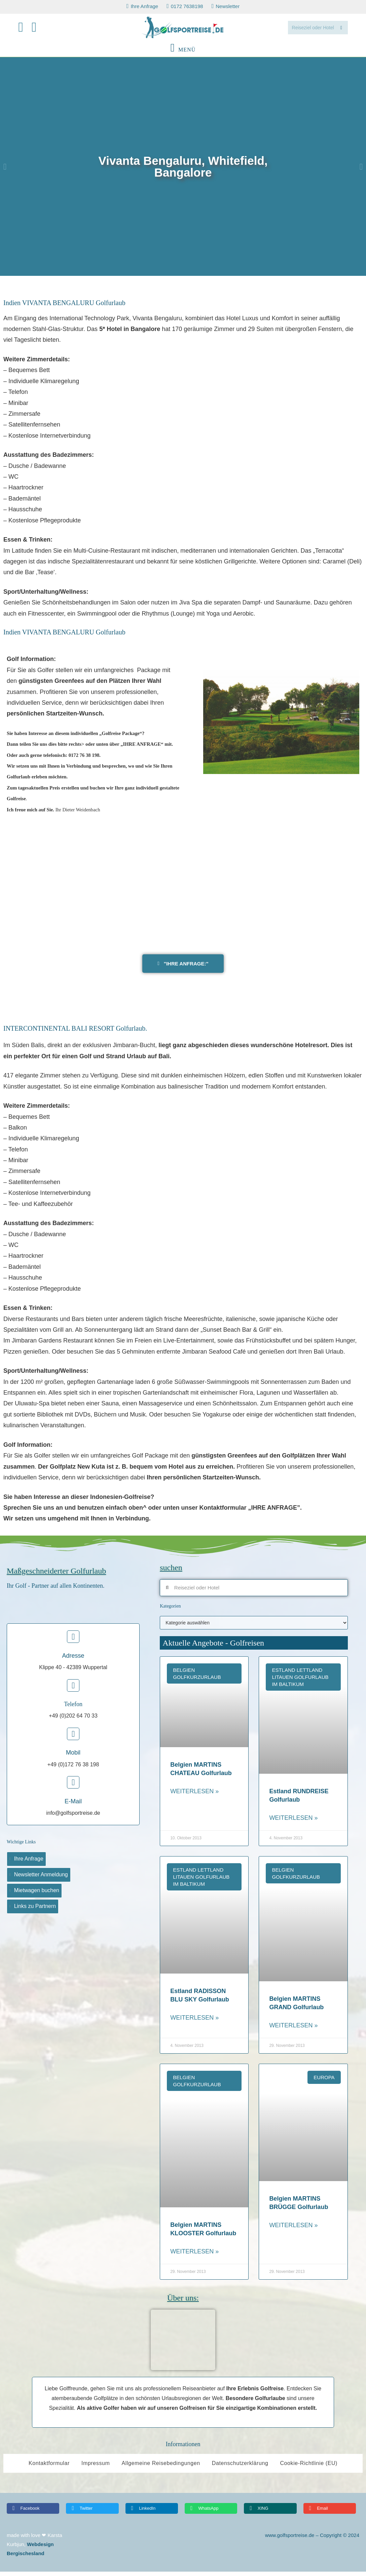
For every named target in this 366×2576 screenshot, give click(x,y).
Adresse (73, 1660)
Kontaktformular (49, 2467)
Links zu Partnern (35, 1910)
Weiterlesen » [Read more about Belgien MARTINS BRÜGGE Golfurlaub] (293, 2229)
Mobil (73, 1757)
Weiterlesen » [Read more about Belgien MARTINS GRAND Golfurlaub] (293, 2029)
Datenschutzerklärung (240, 2467)
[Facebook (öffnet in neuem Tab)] (25, 29)
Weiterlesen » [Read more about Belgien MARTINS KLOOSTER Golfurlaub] (194, 2255)
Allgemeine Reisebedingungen (161, 2467)
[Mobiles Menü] (183, 53)
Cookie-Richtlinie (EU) (308, 2467)
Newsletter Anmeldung (41, 1879)
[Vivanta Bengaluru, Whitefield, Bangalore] (183, 888)
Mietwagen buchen (36, 1895)
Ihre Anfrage (28, 1863)
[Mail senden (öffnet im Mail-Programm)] (38, 29)
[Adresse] (73, 1641)
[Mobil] (73, 1738)
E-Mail (73, 1805)
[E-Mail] (73, 1786)
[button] (4, 171)
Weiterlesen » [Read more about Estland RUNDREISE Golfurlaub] (293, 1822)
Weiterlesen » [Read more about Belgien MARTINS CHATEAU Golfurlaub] (194, 1795)
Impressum (95, 2467)
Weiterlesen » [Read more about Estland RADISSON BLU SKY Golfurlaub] (194, 2022)
